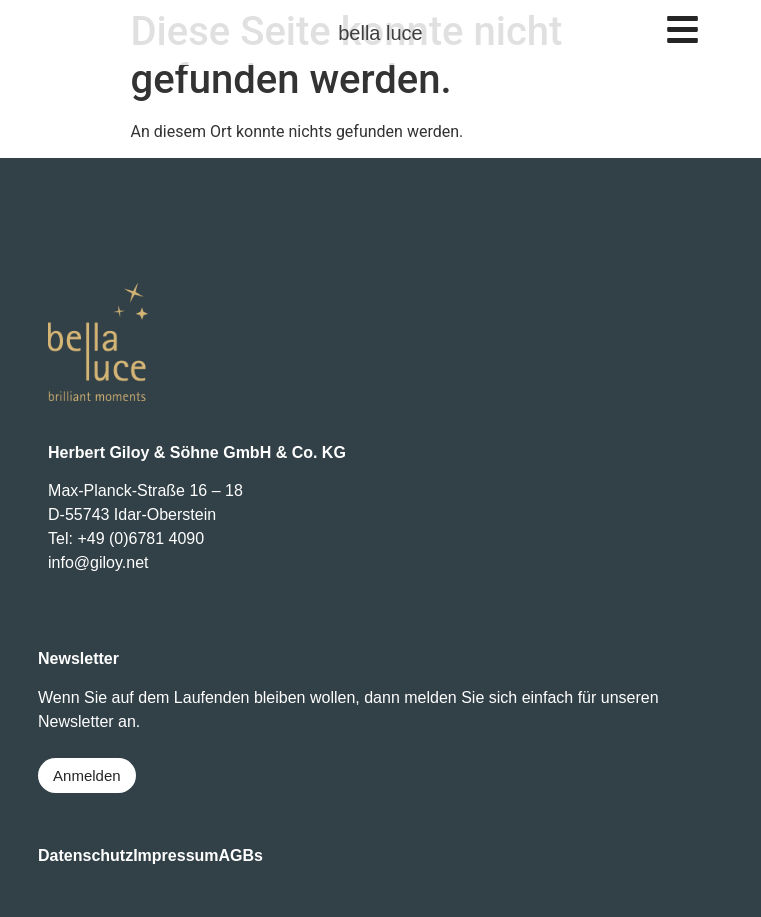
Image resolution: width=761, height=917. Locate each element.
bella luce (380, 33)
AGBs (241, 855)
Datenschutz (85, 855)
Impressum (175, 855)
